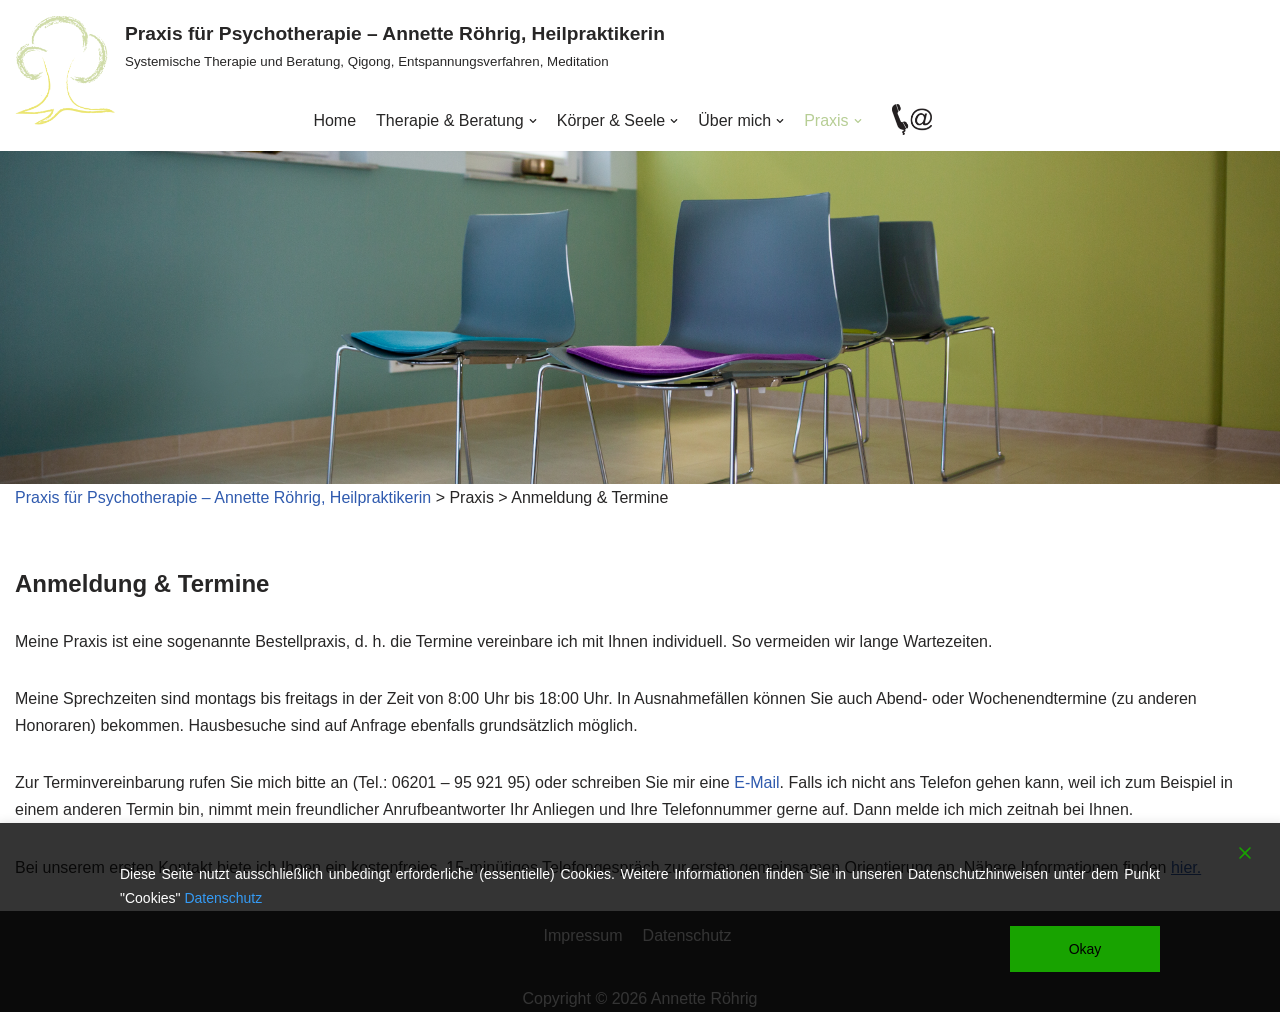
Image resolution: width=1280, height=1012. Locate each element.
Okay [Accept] (1085, 949)
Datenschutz (223, 898)
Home (334, 120)
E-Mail (756, 782)
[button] (533, 121)
